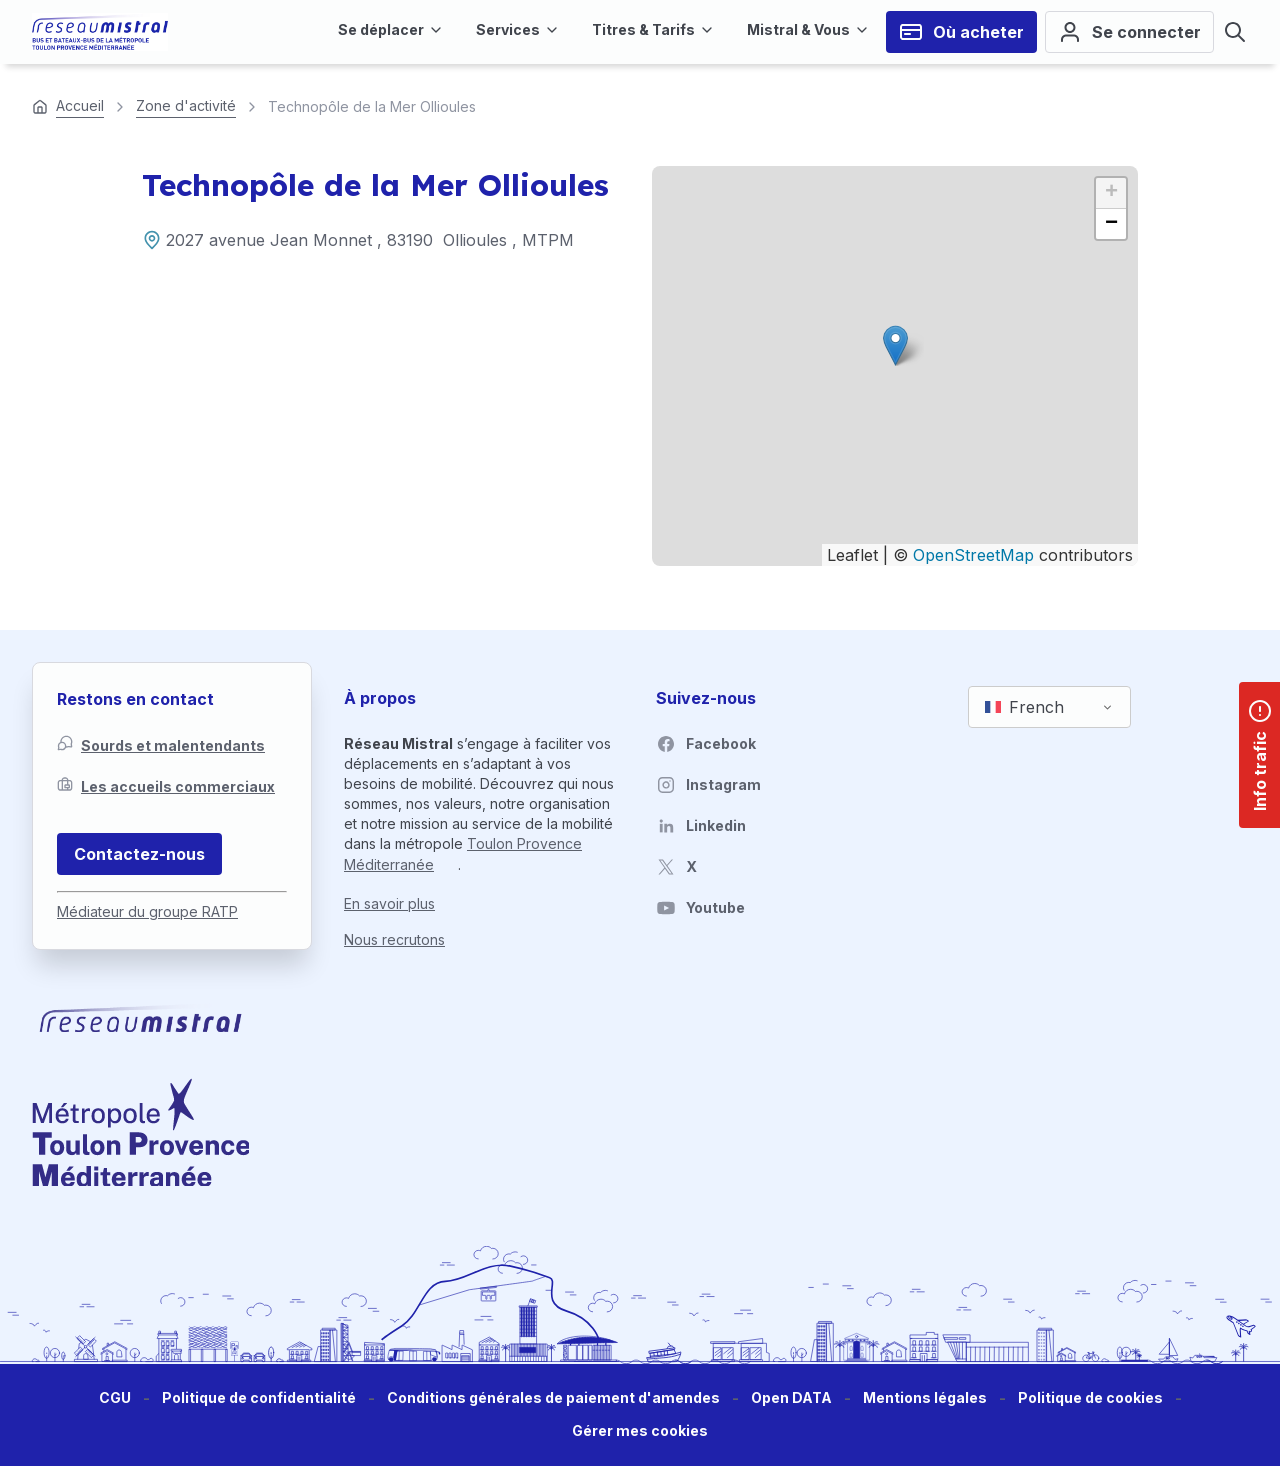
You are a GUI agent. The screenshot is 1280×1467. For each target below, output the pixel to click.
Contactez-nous (139, 854)
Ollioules (475, 240)
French (1024, 707)
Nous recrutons (394, 939)
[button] (895, 345)
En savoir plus (389, 903)
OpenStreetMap (973, 555)
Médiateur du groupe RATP (147, 911)
